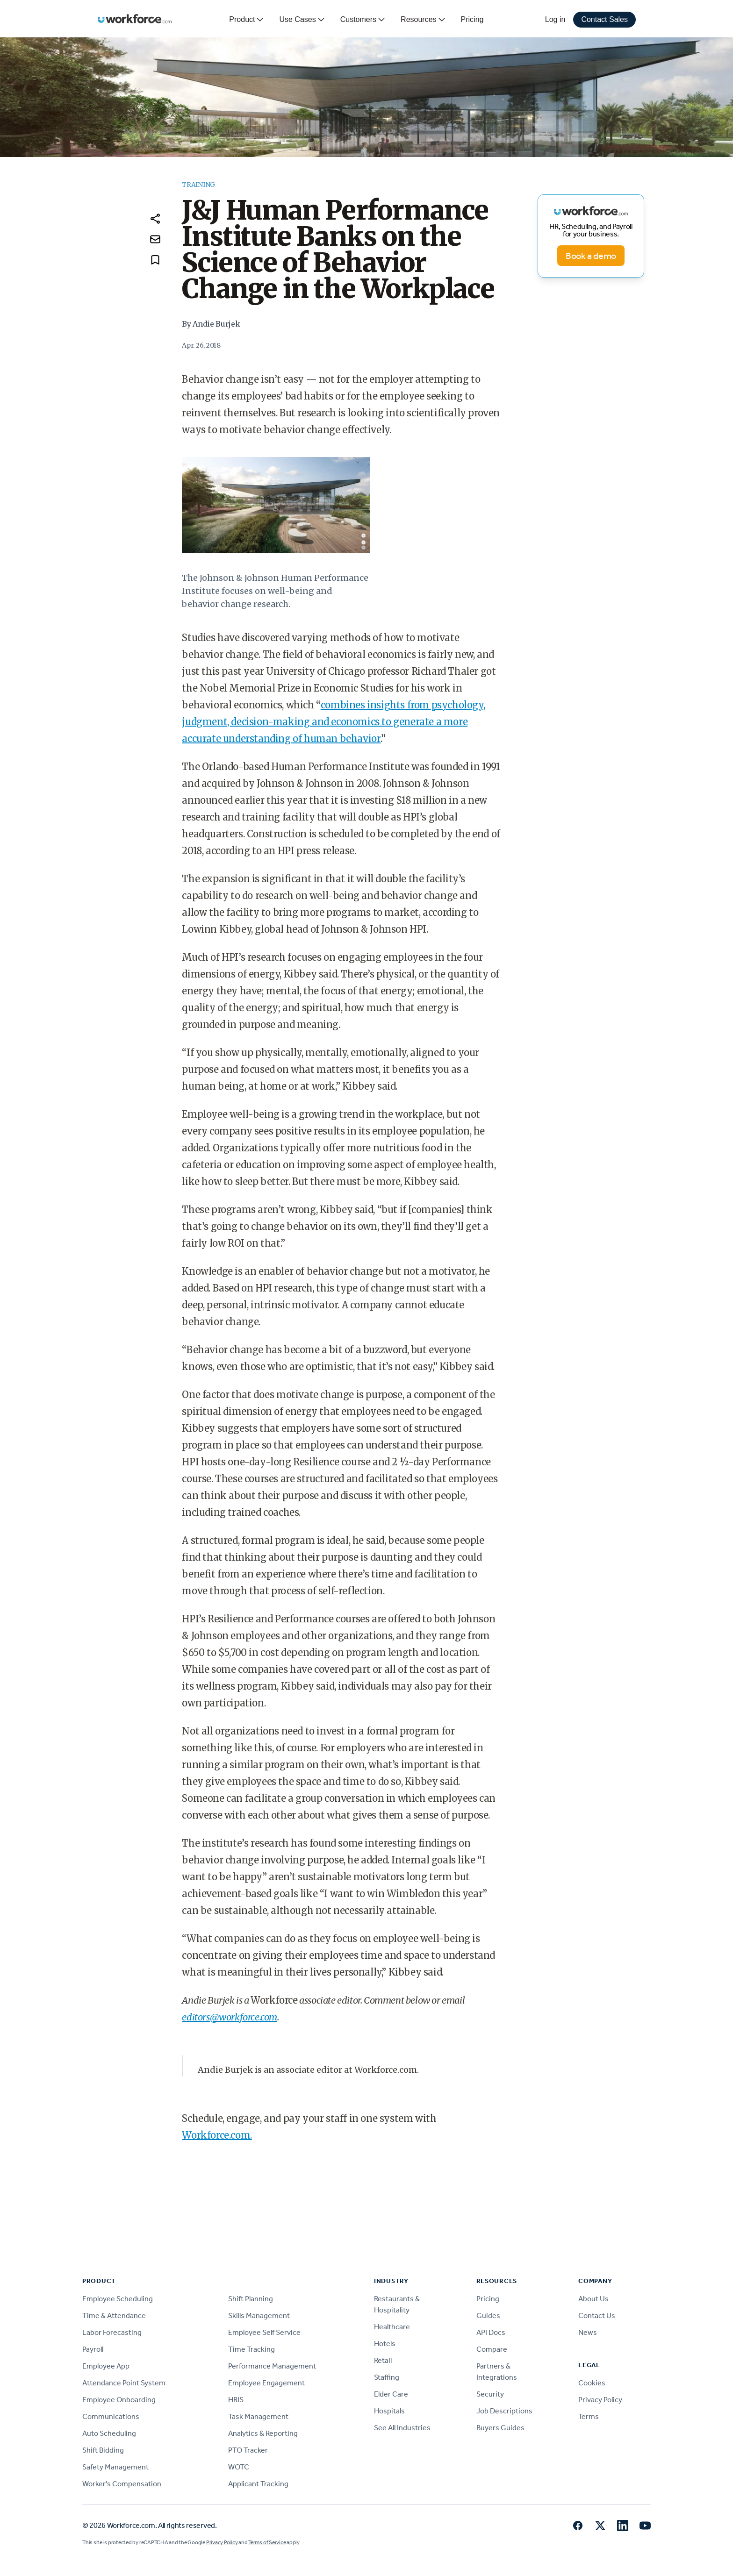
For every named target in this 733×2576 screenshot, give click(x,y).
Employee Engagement (266, 2382)
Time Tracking (251, 2349)
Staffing (386, 2377)
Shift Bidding (103, 2450)
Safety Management (115, 2466)
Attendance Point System (123, 2382)
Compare (491, 2349)
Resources (423, 19)
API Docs (490, 2332)
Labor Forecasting (112, 2332)
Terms (588, 2416)
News (587, 2332)
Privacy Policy (600, 2399)
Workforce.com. (217, 2135)
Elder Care (391, 2394)
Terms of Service (267, 2542)
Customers (363, 19)
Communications (110, 2416)
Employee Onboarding (119, 2399)
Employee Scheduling (117, 2298)
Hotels (384, 2343)
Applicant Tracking (258, 2483)
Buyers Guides (500, 2427)
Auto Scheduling (109, 2433)
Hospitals (389, 2410)
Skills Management (259, 2315)
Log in (555, 19)
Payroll (92, 2349)
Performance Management (272, 2366)
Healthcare (392, 2326)
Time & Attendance (114, 2315)
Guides (488, 2315)
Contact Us (596, 2315)
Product (246, 19)
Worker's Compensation (121, 2483)
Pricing (472, 19)
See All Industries (402, 2427)
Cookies (591, 2382)
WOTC (238, 2466)
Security (490, 2394)
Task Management (258, 2416)
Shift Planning (250, 2298)
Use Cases (302, 19)
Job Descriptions (504, 2410)
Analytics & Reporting (263, 2433)
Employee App (105, 2366)
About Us (593, 2298)
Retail (383, 2360)
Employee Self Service (264, 2332)
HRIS (236, 2399)
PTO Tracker (248, 2450)
